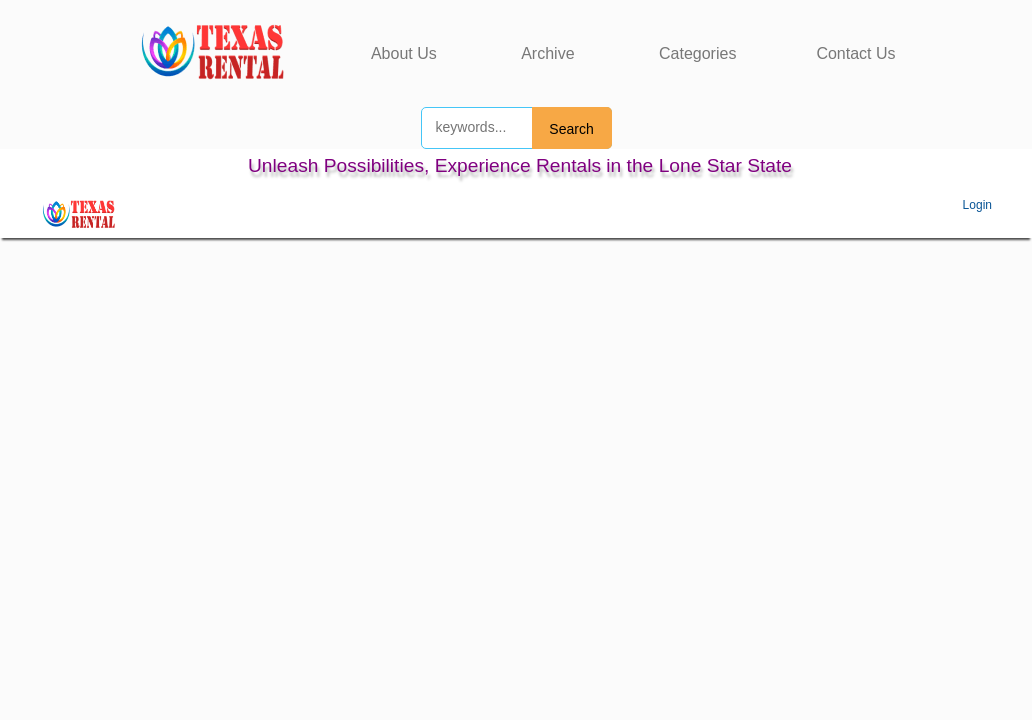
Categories (697, 53)
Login (977, 205)
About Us (404, 53)
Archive (547, 53)
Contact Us (855, 53)
